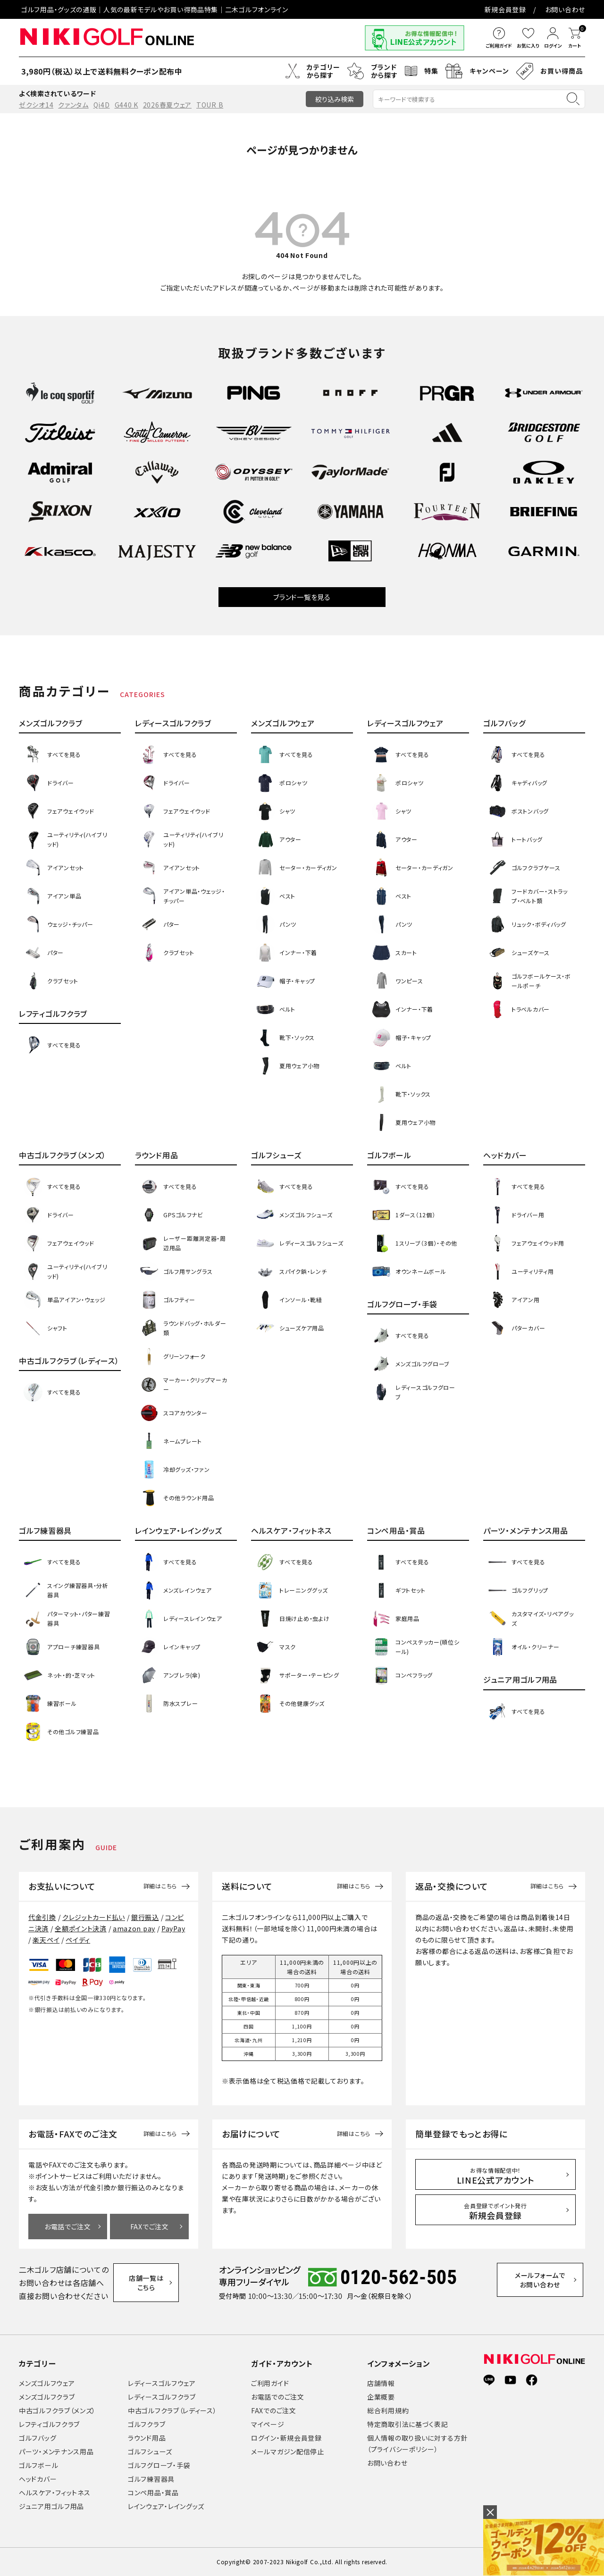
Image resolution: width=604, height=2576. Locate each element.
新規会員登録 (505, 9)
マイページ (268, 2424)
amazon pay (134, 1928)
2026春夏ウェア (167, 104)
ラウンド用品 (147, 2438)
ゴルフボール (38, 2465)
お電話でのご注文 (277, 2396)
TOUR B (209, 104)
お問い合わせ (565, 9)
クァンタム (73, 104)
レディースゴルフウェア (162, 2383)
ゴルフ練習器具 (151, 2479)
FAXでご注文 (149, 2226)
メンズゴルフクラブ (47, 2396)
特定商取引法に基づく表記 (407, 2424)
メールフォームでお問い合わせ (545, 2282)
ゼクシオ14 (36, 104)
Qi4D (101, 104)
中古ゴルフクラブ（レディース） (172, 2410)
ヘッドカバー (38, 2479)
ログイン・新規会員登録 (286, 2438)
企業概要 (381, 2396)
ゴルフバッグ (37, 2438)
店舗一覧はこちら (150, 2282)
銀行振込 (145, 1917)
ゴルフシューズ (150, 2451)
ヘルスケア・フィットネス (54, 2492)
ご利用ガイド (270, 2383)
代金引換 (42, 1917)
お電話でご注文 (67, 2226)
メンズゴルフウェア (47, 2383)
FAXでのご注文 (273, 2410)
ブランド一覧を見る (301, 597)
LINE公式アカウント (496, 2176)
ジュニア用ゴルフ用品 (51, 2506)
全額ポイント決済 (81, 1928)
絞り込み (334, 99)
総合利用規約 (388, 2410)
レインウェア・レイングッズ (166, 2506)
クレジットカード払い (93, 1917)
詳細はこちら (160, 1886)
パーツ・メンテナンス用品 (56, 2451)
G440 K (126, 104)
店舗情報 (381, 2383)
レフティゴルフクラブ (49, 2424)
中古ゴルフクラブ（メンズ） (57, 2410)
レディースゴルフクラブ (162, 2396)
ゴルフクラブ (146, 2424)
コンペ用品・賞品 (153, 2492)
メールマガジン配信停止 (287, 2451)
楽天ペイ (46, 1939)
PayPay (173, 1928)
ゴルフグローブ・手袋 (159, 2465)
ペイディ (78, 1939)
